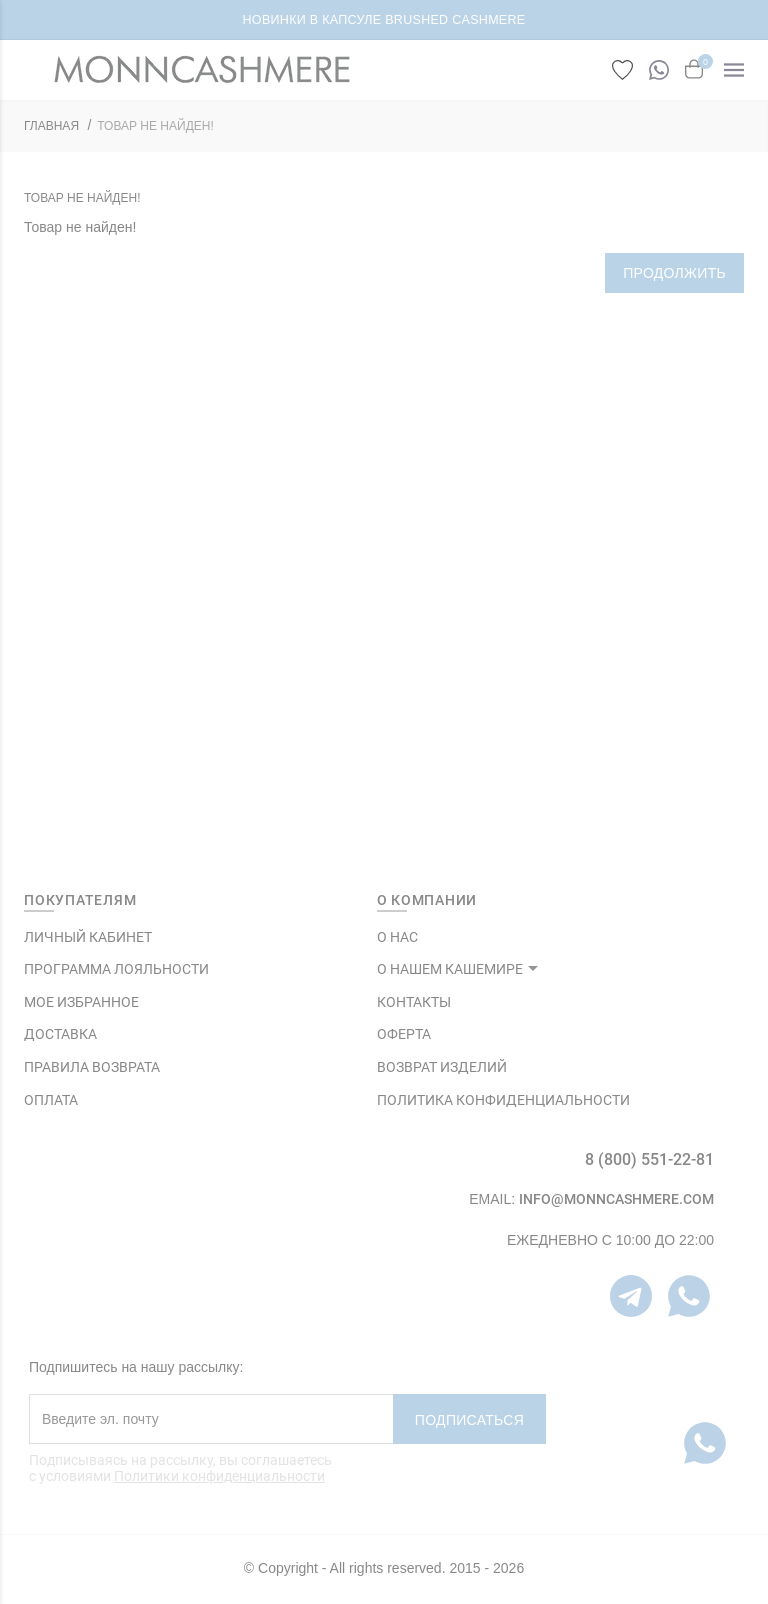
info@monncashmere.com (616, 1199)
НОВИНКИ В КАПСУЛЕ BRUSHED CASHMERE (384, 20)
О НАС (397, 937)
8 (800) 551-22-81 (649, 1159)
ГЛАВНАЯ (51, 126)
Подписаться (469, 1420)
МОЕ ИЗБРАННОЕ (81, 1002)
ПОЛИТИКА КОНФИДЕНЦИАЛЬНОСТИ (503, 1100)
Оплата (51, 1100)
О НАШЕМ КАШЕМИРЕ (450, 969)
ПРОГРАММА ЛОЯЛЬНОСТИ (116, 969)
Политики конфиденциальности (219, 1476)
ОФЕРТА (404, 1034)
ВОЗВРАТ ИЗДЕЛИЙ (442, 1067)
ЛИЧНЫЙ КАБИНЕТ (88, 937)
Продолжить (674, 273)
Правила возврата (92, 1067)
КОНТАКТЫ (414, 1002)
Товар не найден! (155, 126)
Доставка (60, 1034)
